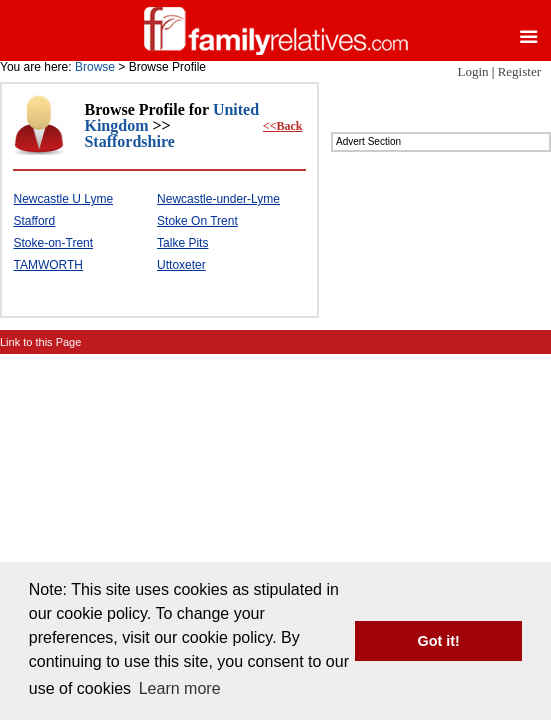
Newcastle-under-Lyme (218, 199)
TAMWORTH (48, 265)
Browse (95, 67)
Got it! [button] (439, 641)
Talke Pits (182, 243)
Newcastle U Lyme (63, 199)
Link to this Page (40, 342)
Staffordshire (129, 141)
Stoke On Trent (197, 221)
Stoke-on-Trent (53, 243)
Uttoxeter (181, 265)
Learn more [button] (180, 688)
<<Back (283, 126)
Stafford (34, 221)
